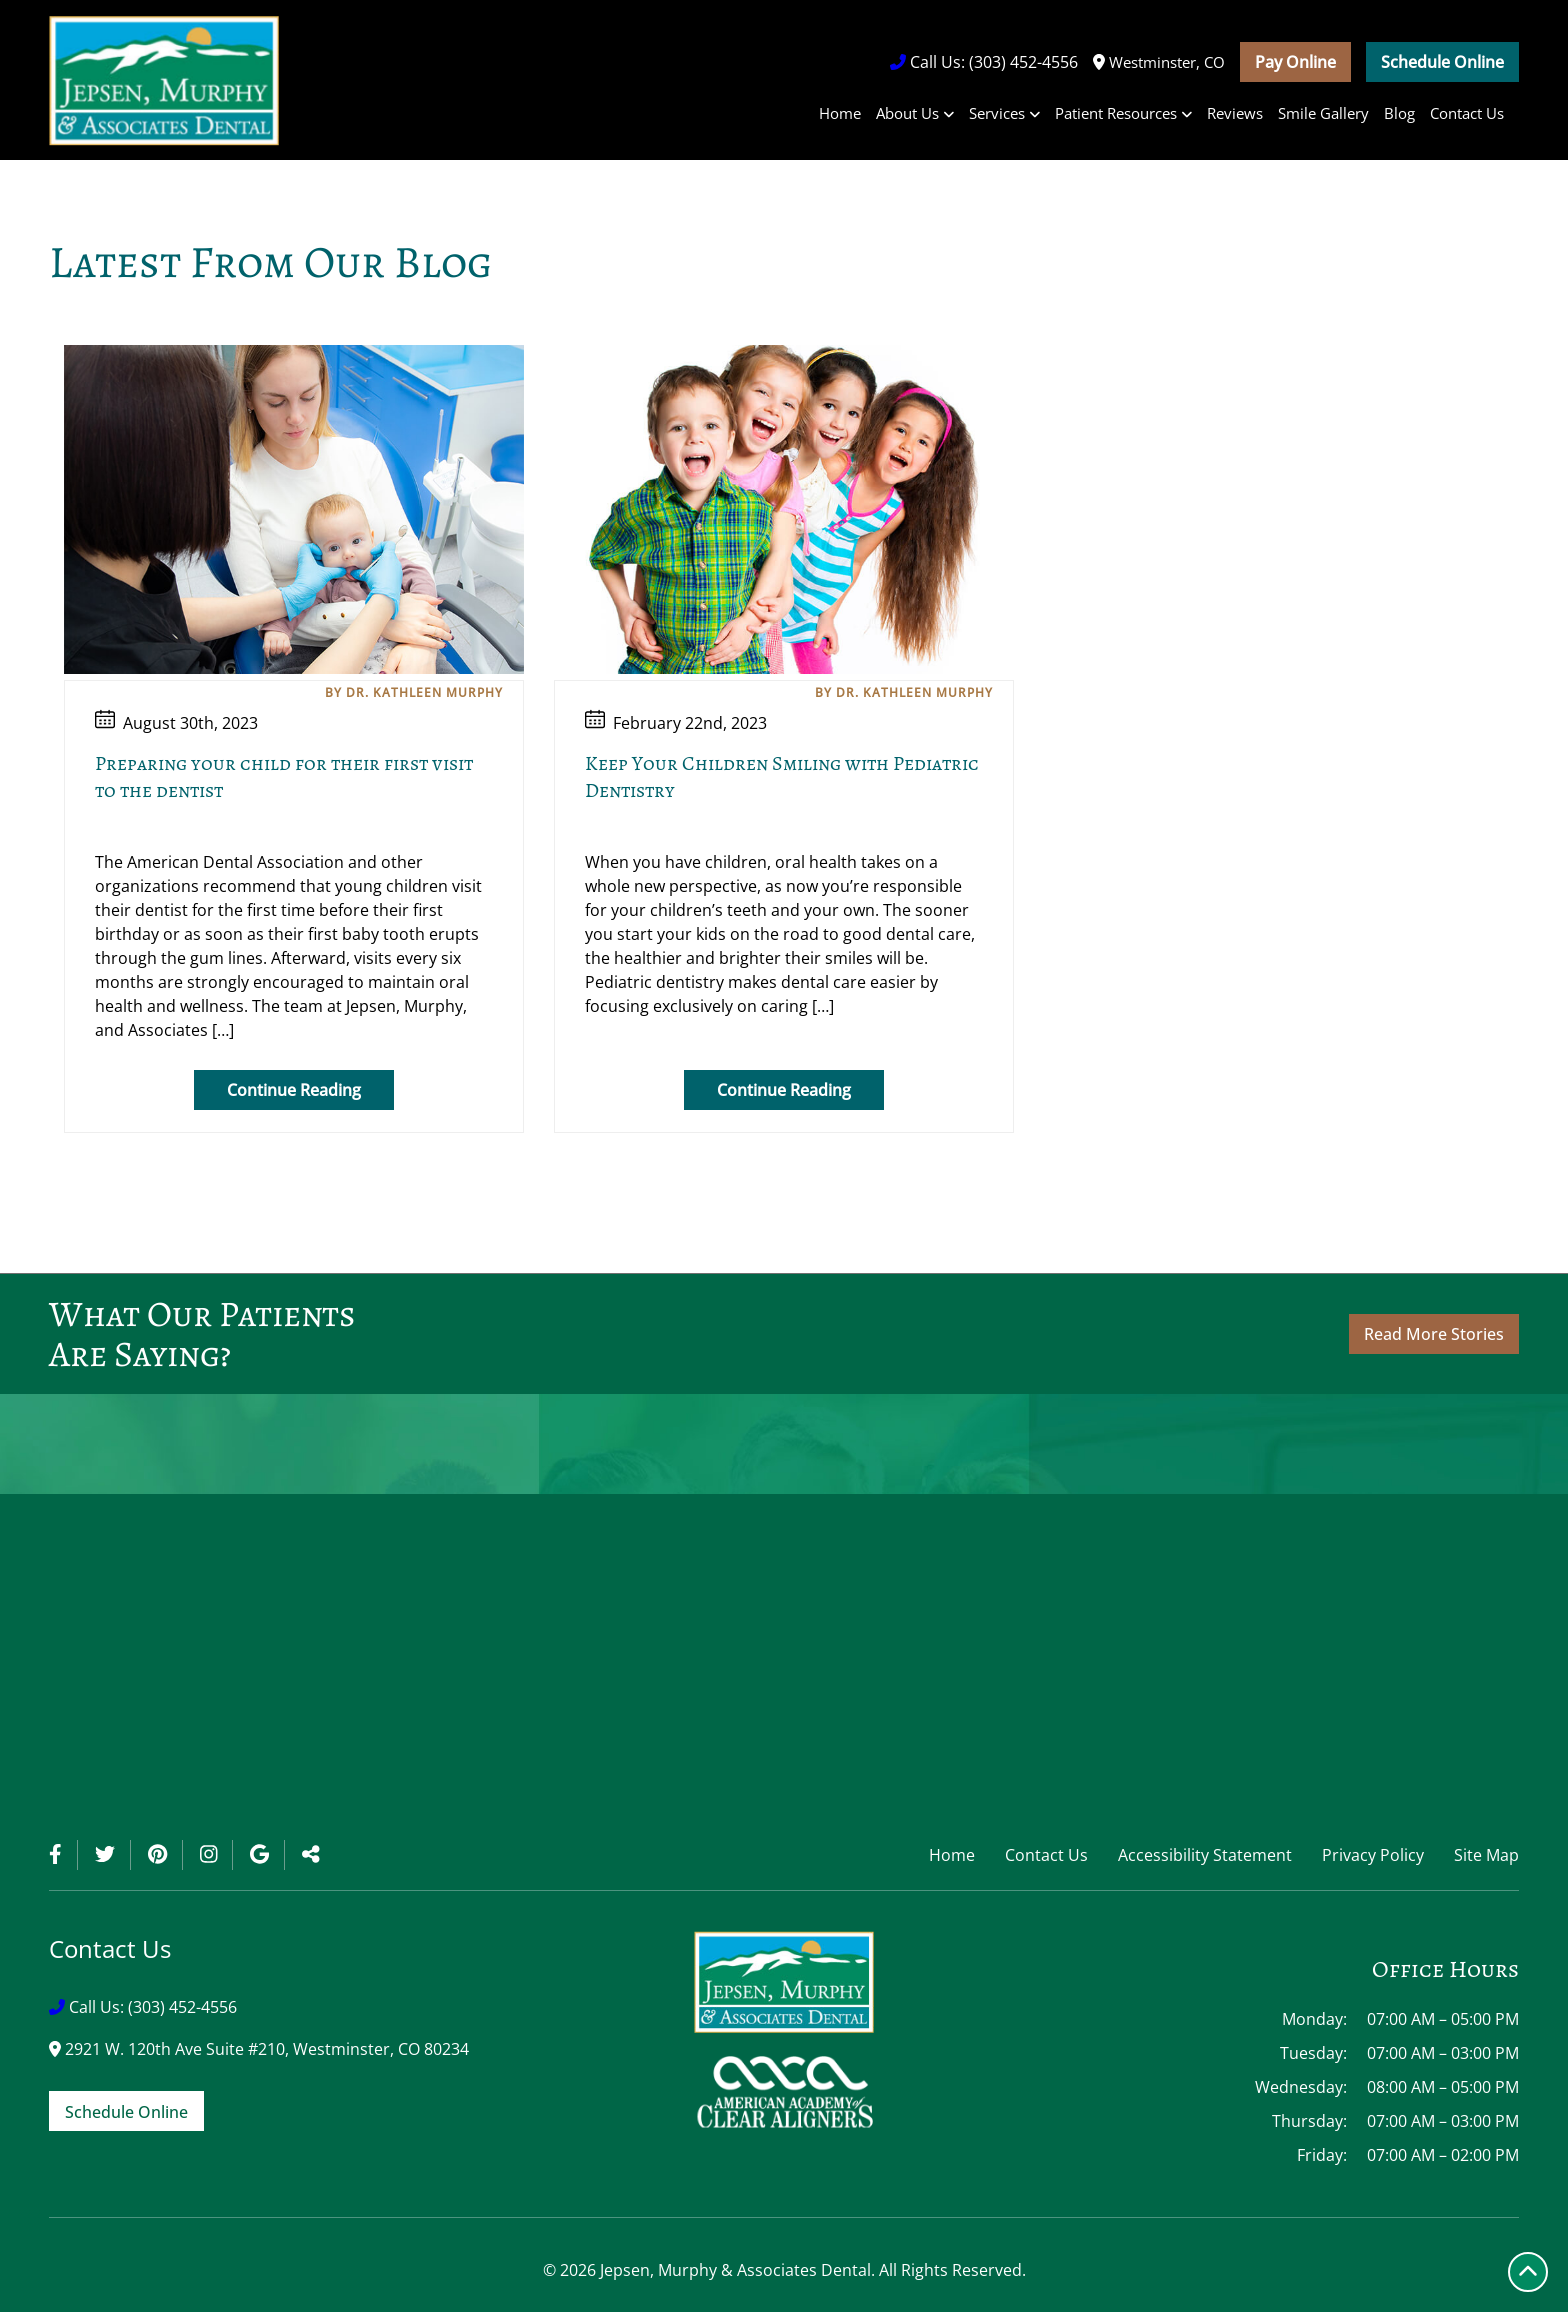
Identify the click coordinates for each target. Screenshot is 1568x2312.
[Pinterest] (165, 1855)
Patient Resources (1116, 113)
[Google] (267, 1855)
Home (840, 113)
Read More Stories (1434, 1334)
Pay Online (1295, 62)
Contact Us (1467, 113)
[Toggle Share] (311, 1855)
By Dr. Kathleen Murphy (414, 692)
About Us (907, 113)
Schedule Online (1442, 62)
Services (997, 113)
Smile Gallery (1323, 113)
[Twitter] (113, 1855)
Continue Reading (294, 1090)
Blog (1399, 113)
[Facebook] (63, 1855)
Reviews (1235, 113)
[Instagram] (217, 1855)
